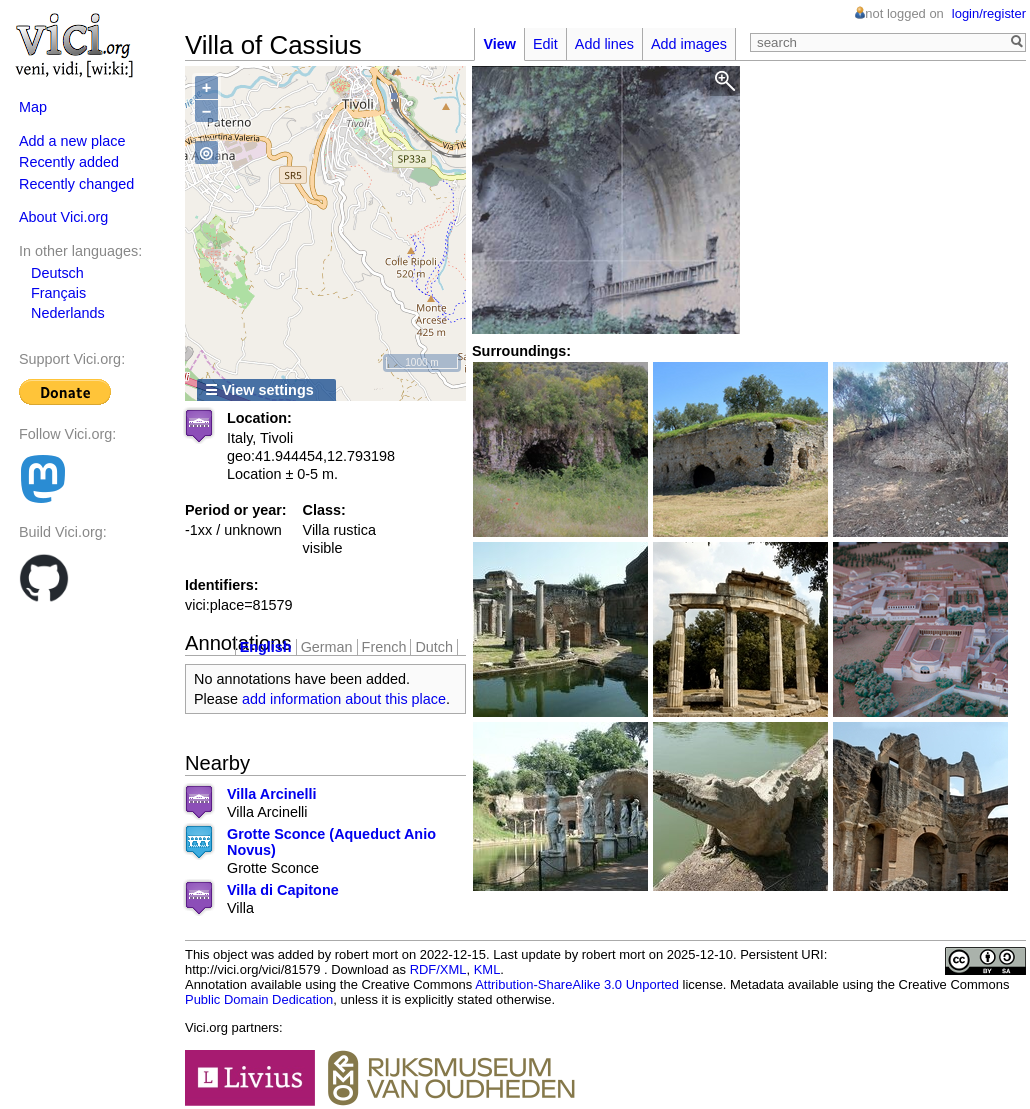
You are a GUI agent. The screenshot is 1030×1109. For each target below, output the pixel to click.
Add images (689, 44)
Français (58, 293)
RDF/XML (438, 969)
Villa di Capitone (283, 890)
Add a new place (72, 141)
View (499, 44)
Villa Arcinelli (272, 794)
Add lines (604, 44)
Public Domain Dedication (259, 999)
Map (33, 107)
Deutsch (57, 273)
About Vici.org (63, 217)
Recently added (69, 162)
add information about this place (344, 699)
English (266, 647)
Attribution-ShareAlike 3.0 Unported (577, 984)
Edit (545, 44)
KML (487, 969)
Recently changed (76, 184)
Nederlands (68, 313)
